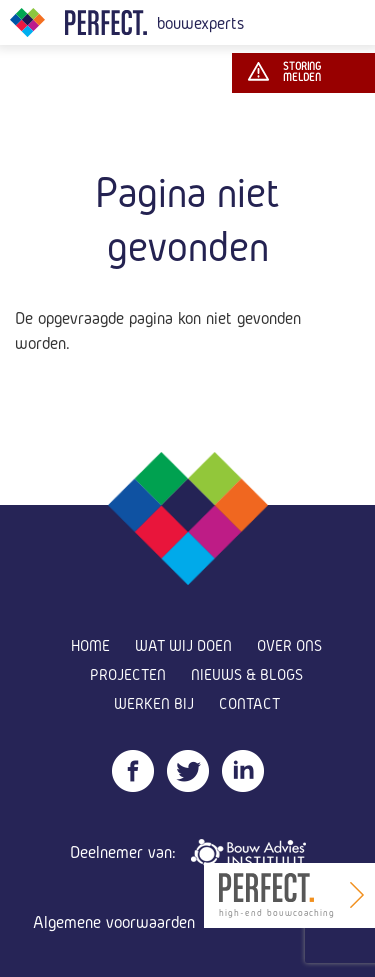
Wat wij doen (183, 645)
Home (90, 645)
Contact (249, 703)
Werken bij (154, 703)
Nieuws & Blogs (247, 674)
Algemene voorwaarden (114, 921)
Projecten (128, 674)
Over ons (289, 645)
